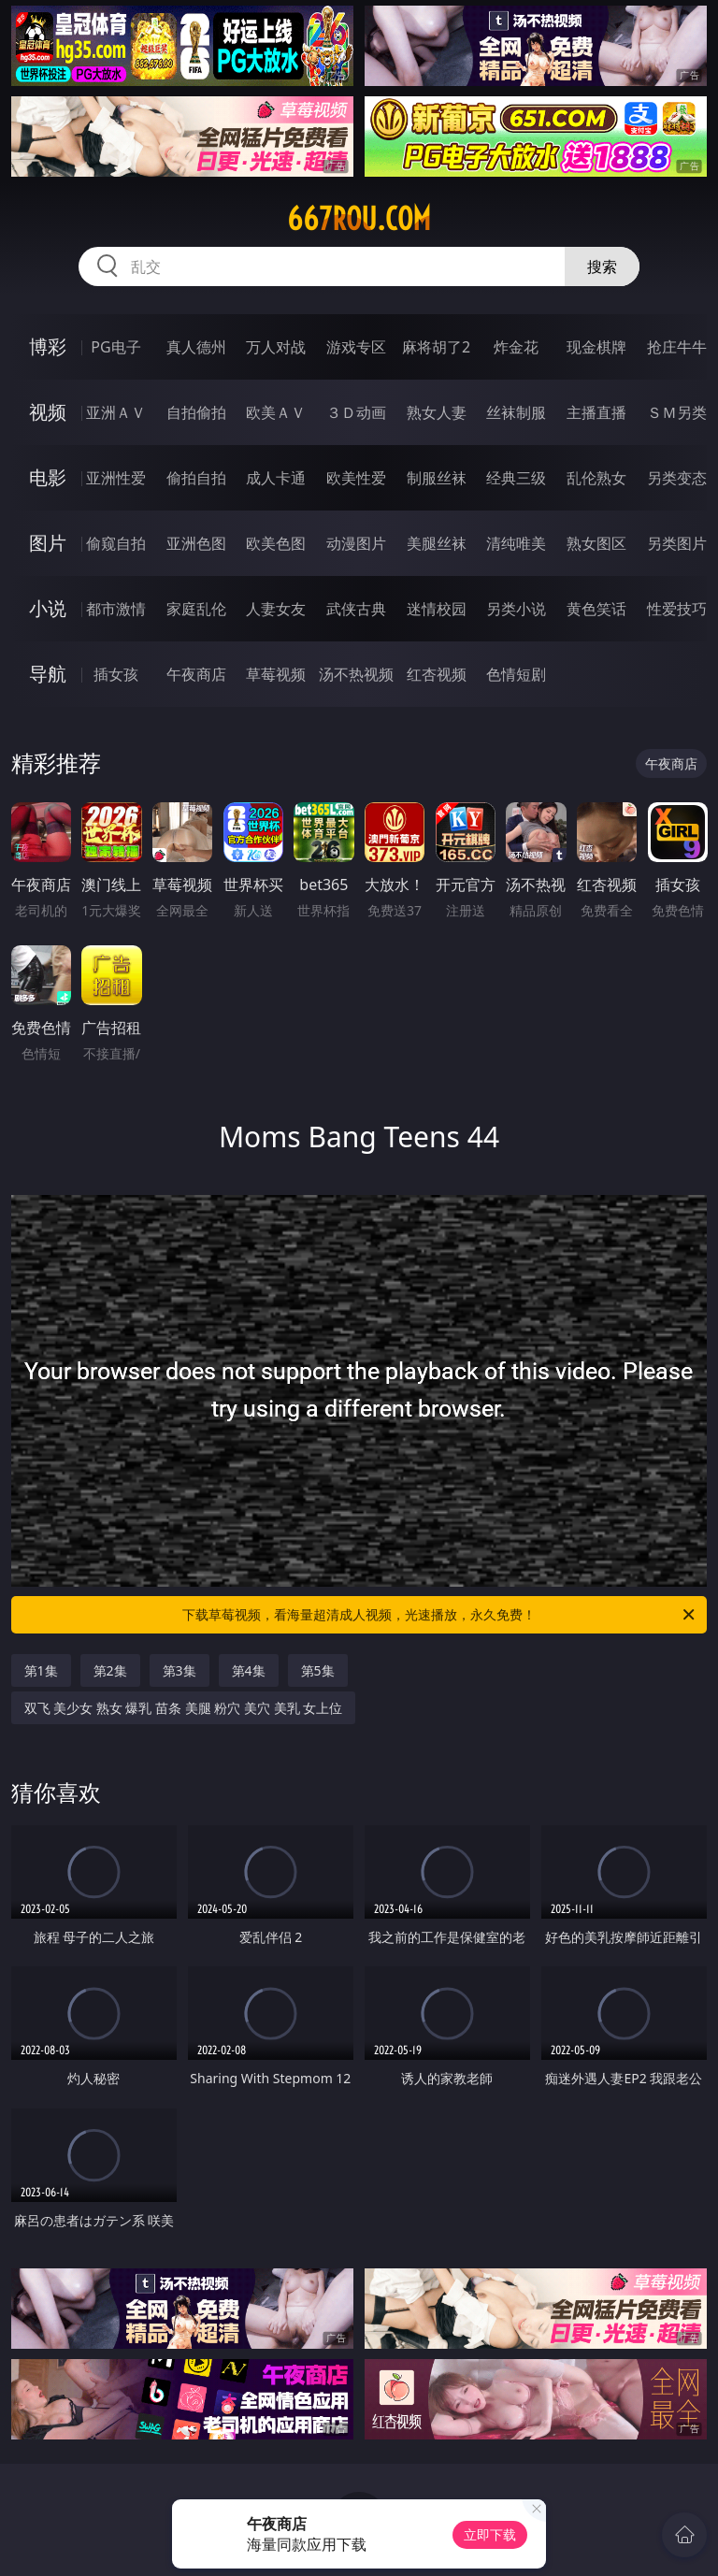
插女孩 (115, 674)
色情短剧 (516, 674)
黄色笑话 (596, 608)
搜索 (602, 266)
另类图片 (677, 543)
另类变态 (677, 478)
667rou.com (359, 218)
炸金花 (516, 347)
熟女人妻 (437, 412)
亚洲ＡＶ (116, 412)
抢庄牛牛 (677, 347)
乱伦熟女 (596, 478)
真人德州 (196, 347)
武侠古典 (356, 608)
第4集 (249, 1670)
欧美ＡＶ (276, 412)
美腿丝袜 (437, 543)
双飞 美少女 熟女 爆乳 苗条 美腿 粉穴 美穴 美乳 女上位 (183, 1708)
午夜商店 (196, 674)
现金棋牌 (596, 347)
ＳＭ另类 (677, 412)
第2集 (110, 1670)
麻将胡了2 (436, 347)
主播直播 (596, 412)
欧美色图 (276, 543)
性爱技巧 (677, 608)
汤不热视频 (356, 674)
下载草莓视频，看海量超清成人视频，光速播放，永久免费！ (439, 1615)
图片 (47, 542)
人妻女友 (276, 608)
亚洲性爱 (116, 478)
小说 (47, 608)
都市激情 (116, 608)
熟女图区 (596, 543)
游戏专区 (356, 347)
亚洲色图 (196, 543)
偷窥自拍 (116, 543)
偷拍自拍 (196, 478)
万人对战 (276, 347)
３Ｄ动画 (356, 412)
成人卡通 (276, 478)
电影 (47, 477)
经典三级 (516, 478)
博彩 (47, 346)
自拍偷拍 (196, 412)
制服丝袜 (437, 478)
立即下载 (490, 2534)
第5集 (318, 1670)
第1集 (41, 1670)
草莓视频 (276, 674)
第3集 (179, 1670)
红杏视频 (437, 674)
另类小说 (516, 608)
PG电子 (115, 347)
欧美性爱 (356, 478)
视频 (47, 412)
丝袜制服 (516, 412)
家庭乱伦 (196, 608)
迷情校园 (437, 608)
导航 (47, 673)
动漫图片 (356, 543)
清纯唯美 (516, 543)
